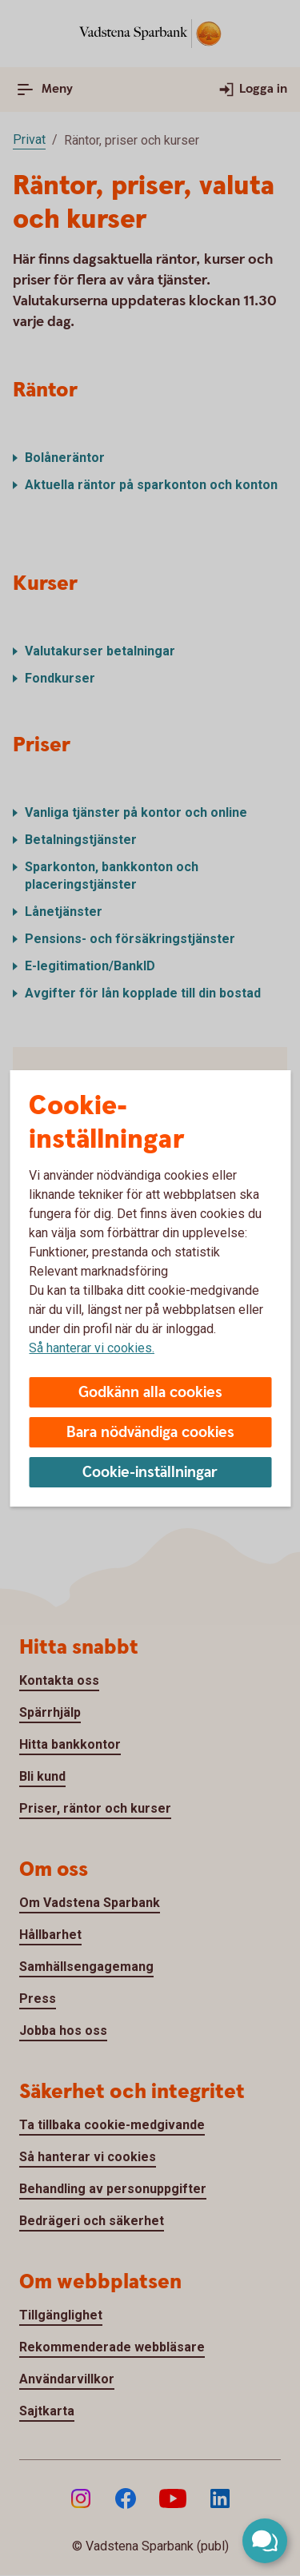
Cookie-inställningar (150, 1473)
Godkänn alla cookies (150, 1393)
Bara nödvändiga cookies (150, 1433)
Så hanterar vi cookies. (91, 1348)
